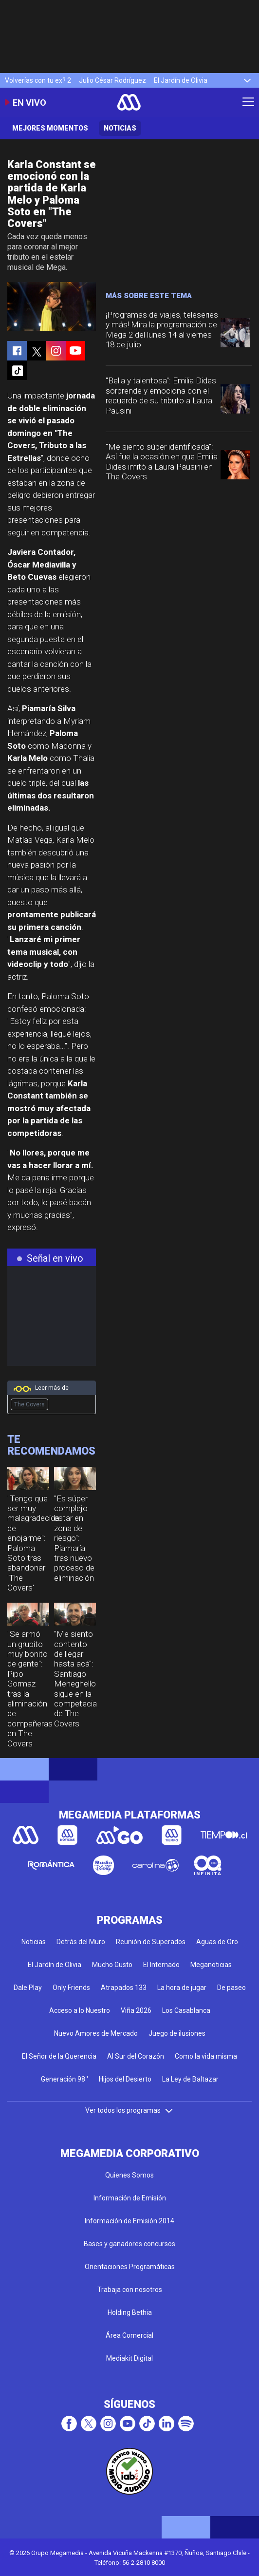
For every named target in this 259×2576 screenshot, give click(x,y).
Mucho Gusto (112, 1965)
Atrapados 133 (124, 1987)
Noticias (120, 128)
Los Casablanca (186, 2010)
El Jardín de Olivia (180, 80)
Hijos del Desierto (125, 2079)
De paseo (231, 1987)
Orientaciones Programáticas (130, 2267)
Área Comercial (129, 2335)
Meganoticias (211, 1965)
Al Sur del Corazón (135, 2056)
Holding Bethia (130, 2312)
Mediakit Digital (129, 2358)
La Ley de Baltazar (190, 2079)
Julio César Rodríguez (112, 80)
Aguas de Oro (217, 1942)
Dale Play (28, 1987)
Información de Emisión (129, 2198)
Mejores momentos (50, 128)
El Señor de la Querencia (59, 2056)
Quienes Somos (129, 2175)
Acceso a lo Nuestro (79, 2010)
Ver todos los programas (129, 2110)
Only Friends (71, 1987)
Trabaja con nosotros (129, 2289)
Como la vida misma (206, 2056)
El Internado (161, 1965)
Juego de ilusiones (176, 2033)
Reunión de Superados (150, 1942)
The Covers (29, 1404)
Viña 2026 (136, 2010)
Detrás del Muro (80, 1942)
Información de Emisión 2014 (129, 2221)
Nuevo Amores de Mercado (96, 2033)
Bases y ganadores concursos (129, 2244)
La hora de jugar (181, 1987)
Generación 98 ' (64, 2079)
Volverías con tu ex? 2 (38, 80)
